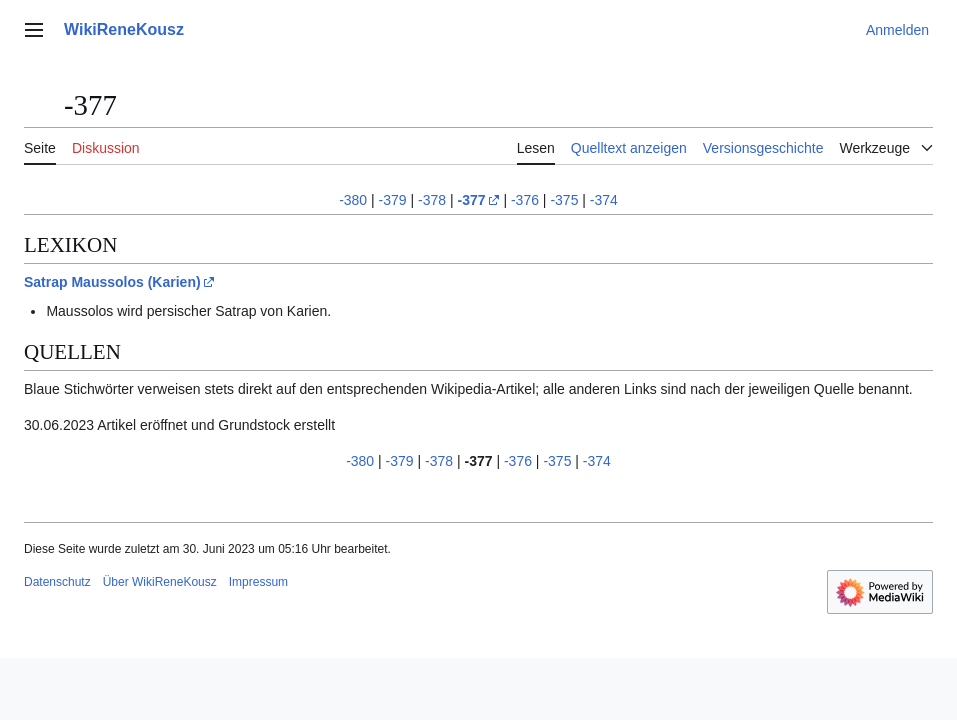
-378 (432, 200)
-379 (393, 200)
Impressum (258, 582)
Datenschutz (57, 582)
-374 (604, 200)
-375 (564, 200)
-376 (525, 200)
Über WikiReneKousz (160, 582)
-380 (353, 200)
